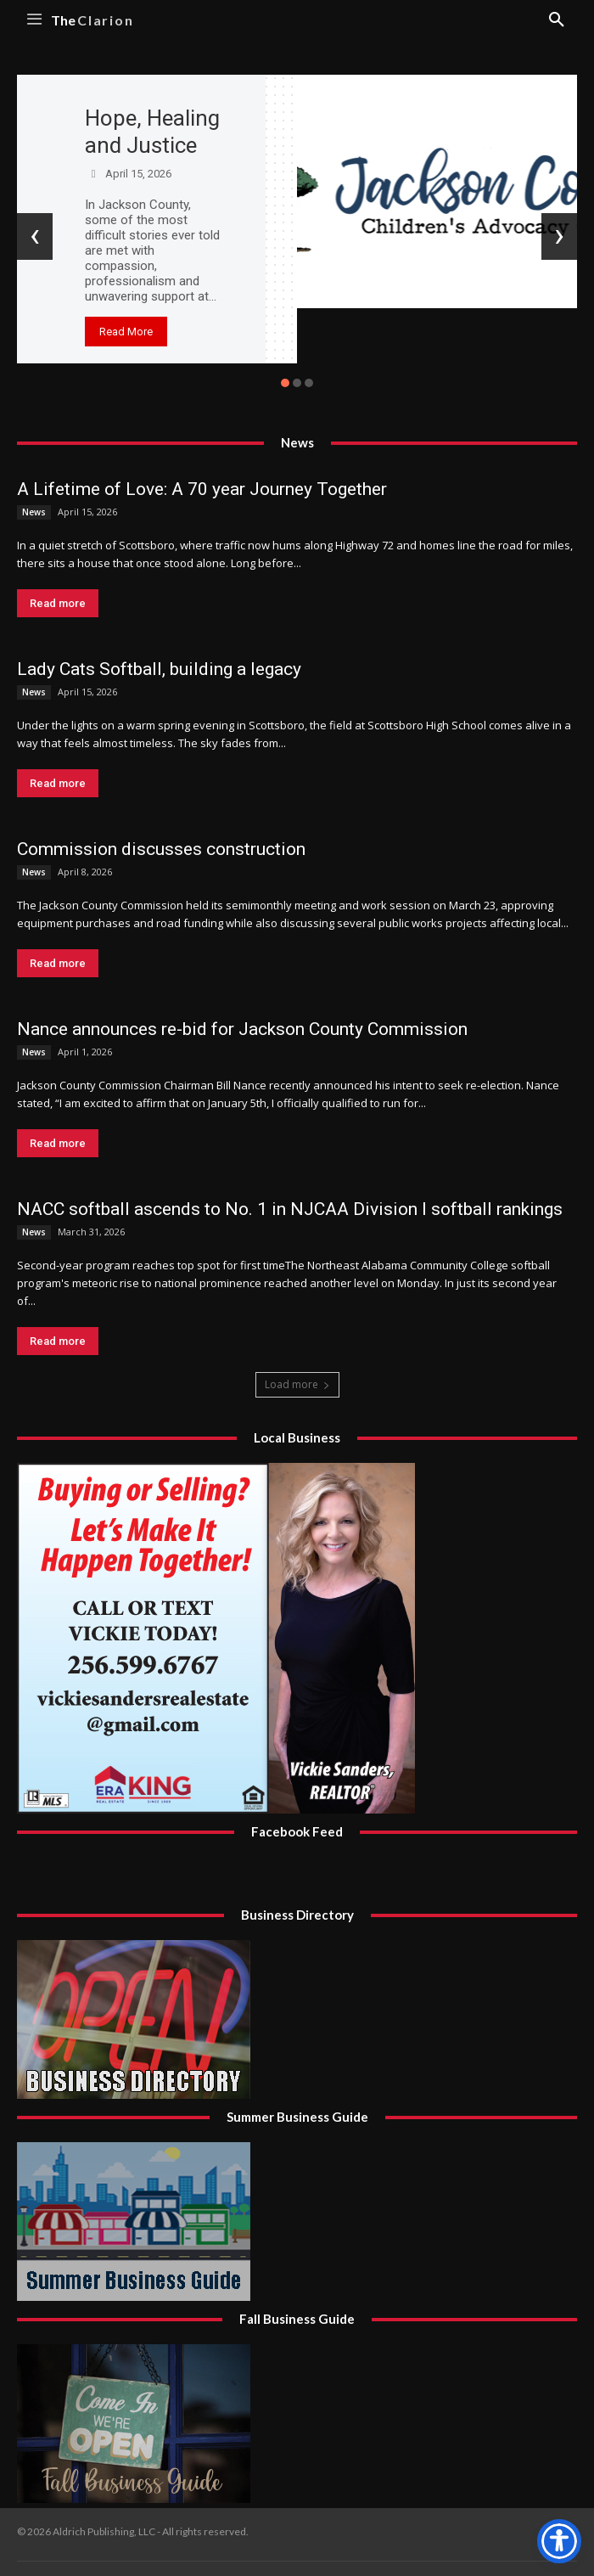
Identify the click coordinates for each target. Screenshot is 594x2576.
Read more (58, 603)
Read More (126, 331)
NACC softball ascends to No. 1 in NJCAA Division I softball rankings (290, 1209)
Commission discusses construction (161, 849)
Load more (297, 1384)
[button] (285, 383)
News (34, 512)
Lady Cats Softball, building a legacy (159, 669)
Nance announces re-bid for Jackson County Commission (242, 1029)
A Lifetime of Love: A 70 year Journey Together (202, 489)
